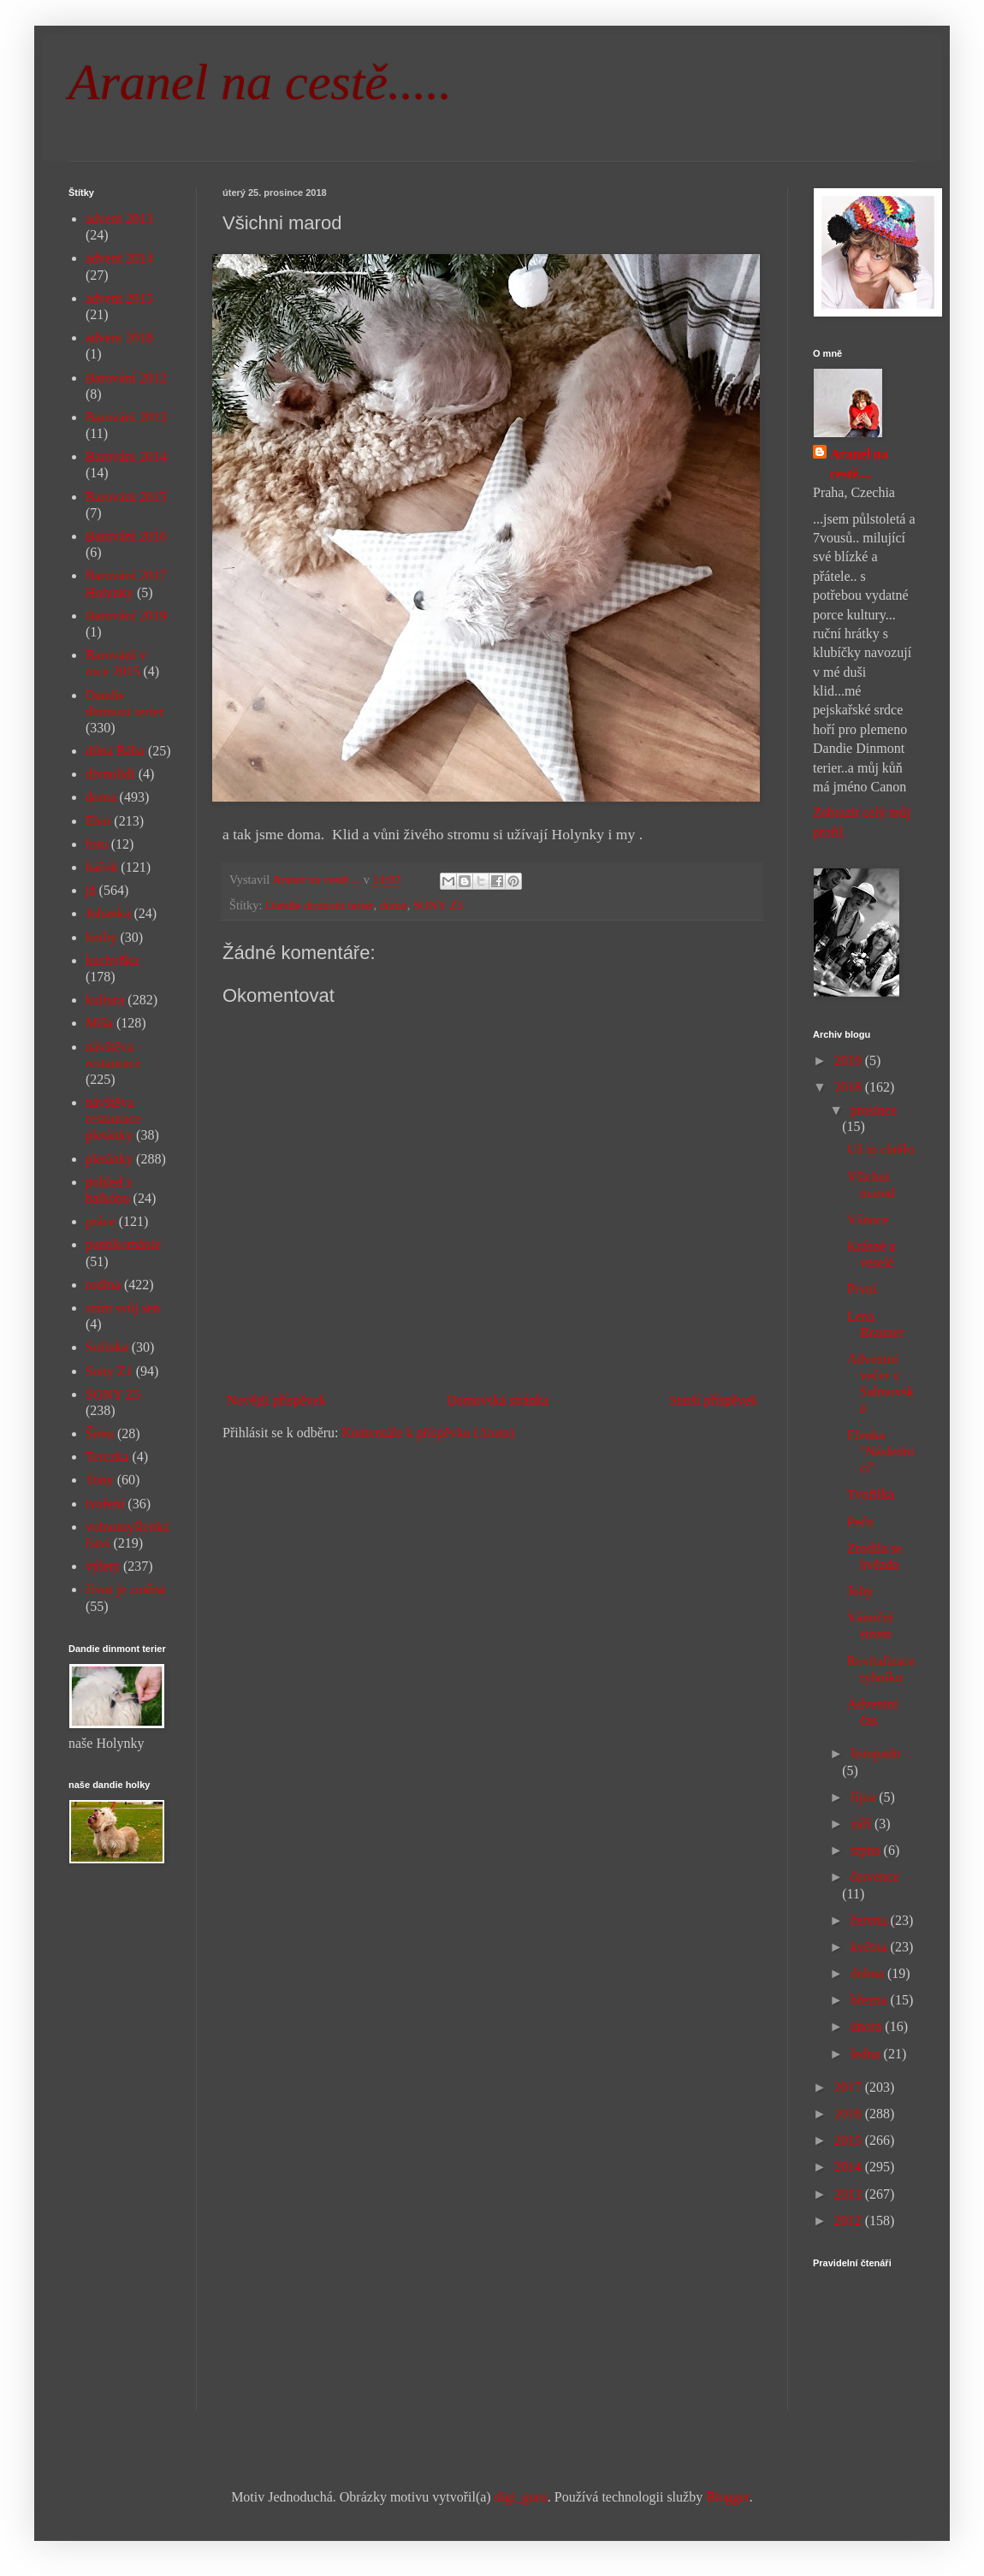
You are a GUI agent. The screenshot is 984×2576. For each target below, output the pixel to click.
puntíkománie (123, 1244)
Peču (860, 1521)
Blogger (728, 2497)
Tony (100, 1479)
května (871, 1946)
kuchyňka (112, 960)
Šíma (100, 1433)
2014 (849, 2166)
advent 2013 (119, 218)
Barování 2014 (126, 456)
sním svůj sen (123, 1307)
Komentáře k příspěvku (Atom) (428, 1432)
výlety (103, 1566)
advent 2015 (119, 298)
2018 (849, 1087)
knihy (101, 937)
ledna (867, 2053)
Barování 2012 (126, 377)
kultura (105, 999)
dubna (869, 1973)
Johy (860, 1591)
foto (97, 844)
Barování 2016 (126, 536)
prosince (874, 1110)
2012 (849, 2220)
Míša (99, 1023)
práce (101, 1221)
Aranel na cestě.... (859, 463)
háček (101, 867)
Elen (98, 821)
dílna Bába (115, 750)
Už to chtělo (880, 1149)
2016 (849, 2113)
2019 (849, 1060)
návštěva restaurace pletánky (113, 1118)
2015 (849, 2140)
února (868, 2026)
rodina (103, 1284)
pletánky (109, 1159)
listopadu (876, 1753)
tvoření (105, 1503)
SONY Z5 (438, 905)
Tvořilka (870, 1494)
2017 (849, 2087)
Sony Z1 (109, 1371)
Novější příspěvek (276, 1400)
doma (393, 905)
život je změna (125, 1589)
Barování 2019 (126, 615)
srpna (867, 1850)
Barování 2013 (126, 417)
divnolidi (110, 774)
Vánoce (868, 1219)
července (875, 1876)
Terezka (107, 1456)
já (91, 890)
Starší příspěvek (713, 1400)
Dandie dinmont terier (319, 905)
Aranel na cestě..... (260, 82)
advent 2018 (119, 337)
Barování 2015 (126, 496)
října (865, 1797)
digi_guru (521, 2497)
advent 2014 (119, 258)
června (871, 1920)
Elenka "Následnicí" (880, 1451)
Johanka (108, 913)
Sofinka (107, 1347)
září (862, 1823)
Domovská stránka (498, 1400)
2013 (849, 2194)
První (862, 1289)
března (871, 2000)
